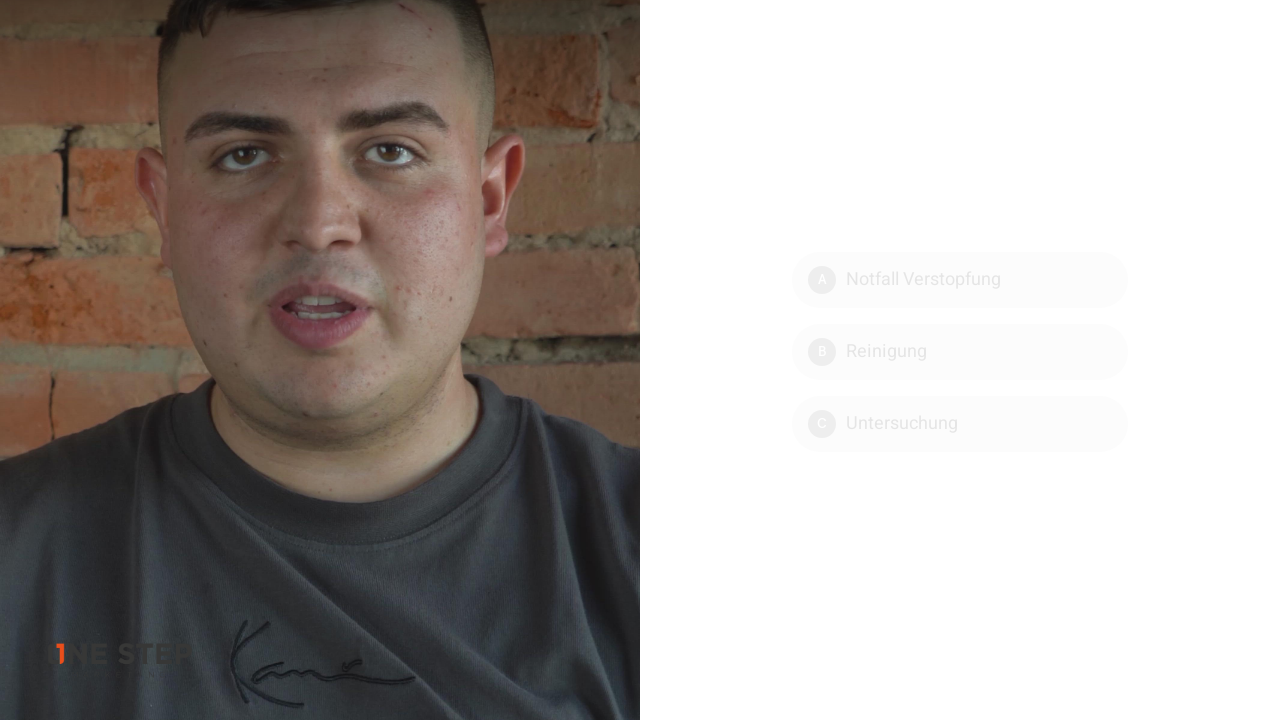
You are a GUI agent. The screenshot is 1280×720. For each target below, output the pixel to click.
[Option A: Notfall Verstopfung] (960, 280)
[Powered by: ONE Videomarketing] (120, 660)
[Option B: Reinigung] (960, 352)
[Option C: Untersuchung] (960, 424)
